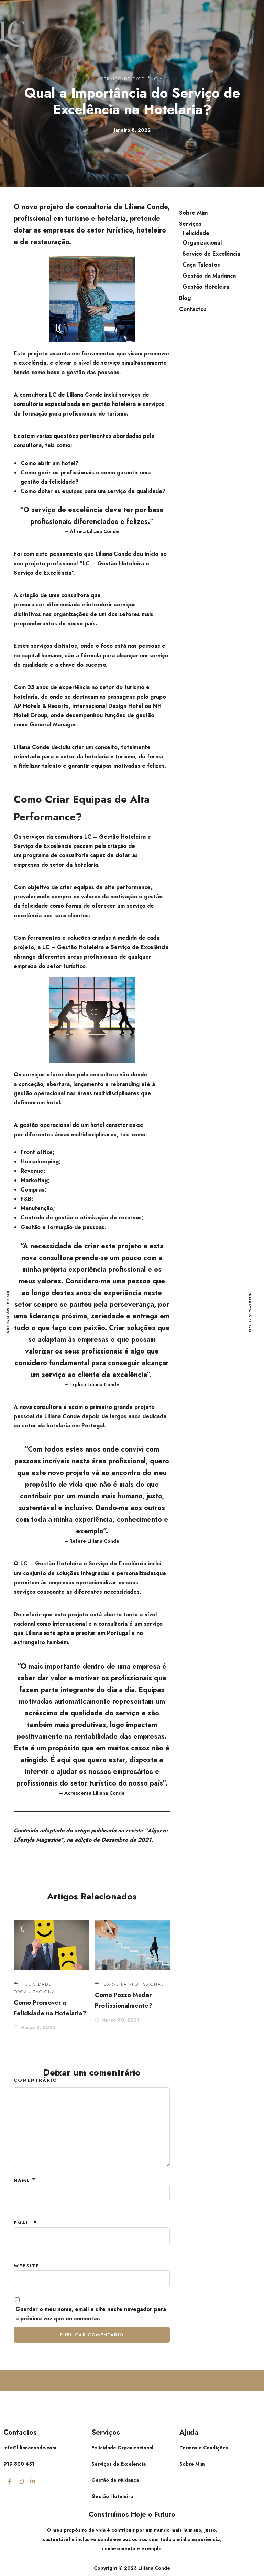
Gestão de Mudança (115, 2480)
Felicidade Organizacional (202, 237)
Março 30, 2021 (117, 2019)
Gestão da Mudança (209, 276)
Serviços (190, 224)
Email (23, 2223)
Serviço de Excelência (132, 79)
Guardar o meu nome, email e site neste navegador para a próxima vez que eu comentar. (90, 2313)
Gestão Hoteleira (206, 287)
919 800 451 (18, 2463)
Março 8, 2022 (34, 2027)
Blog (185, 298)
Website (26, 2266)
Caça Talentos (201, 265)
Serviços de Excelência (118, 2463)
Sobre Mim (193, 213)
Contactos (193, 309)
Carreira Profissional (134, 1984)
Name (22, 2180)
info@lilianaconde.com (29, 2447)
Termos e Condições (203, 2447)
